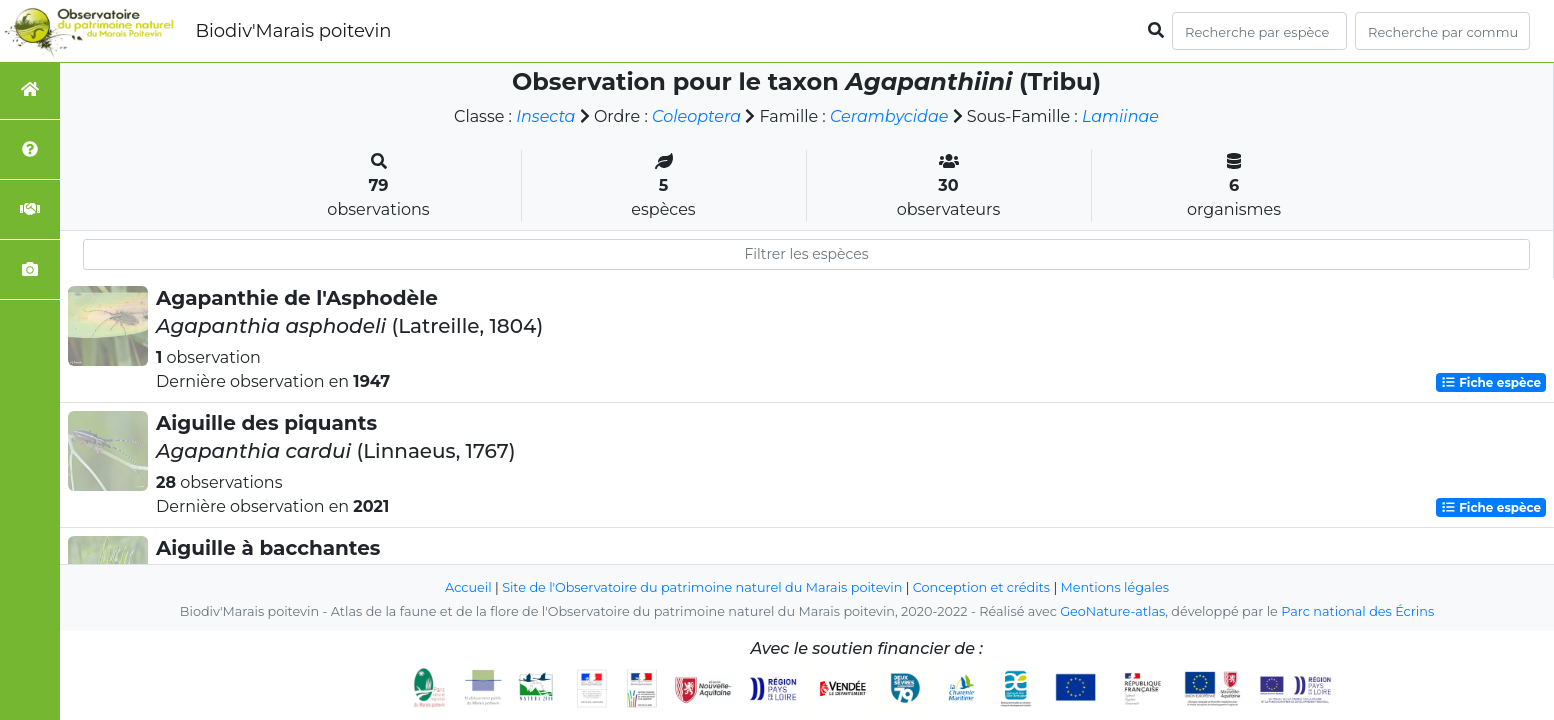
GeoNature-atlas (1112, 611)
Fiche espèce (1491, 382)
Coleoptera (696, 116)
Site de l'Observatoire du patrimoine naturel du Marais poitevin (702, 587)
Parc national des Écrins (1357, 611)
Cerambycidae (889, 116)
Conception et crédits (981, 587)
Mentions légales (1115, 587)
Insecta (545, 116)
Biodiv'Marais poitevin (293, 31)
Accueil (468, 587)
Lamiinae (1120, 116)
